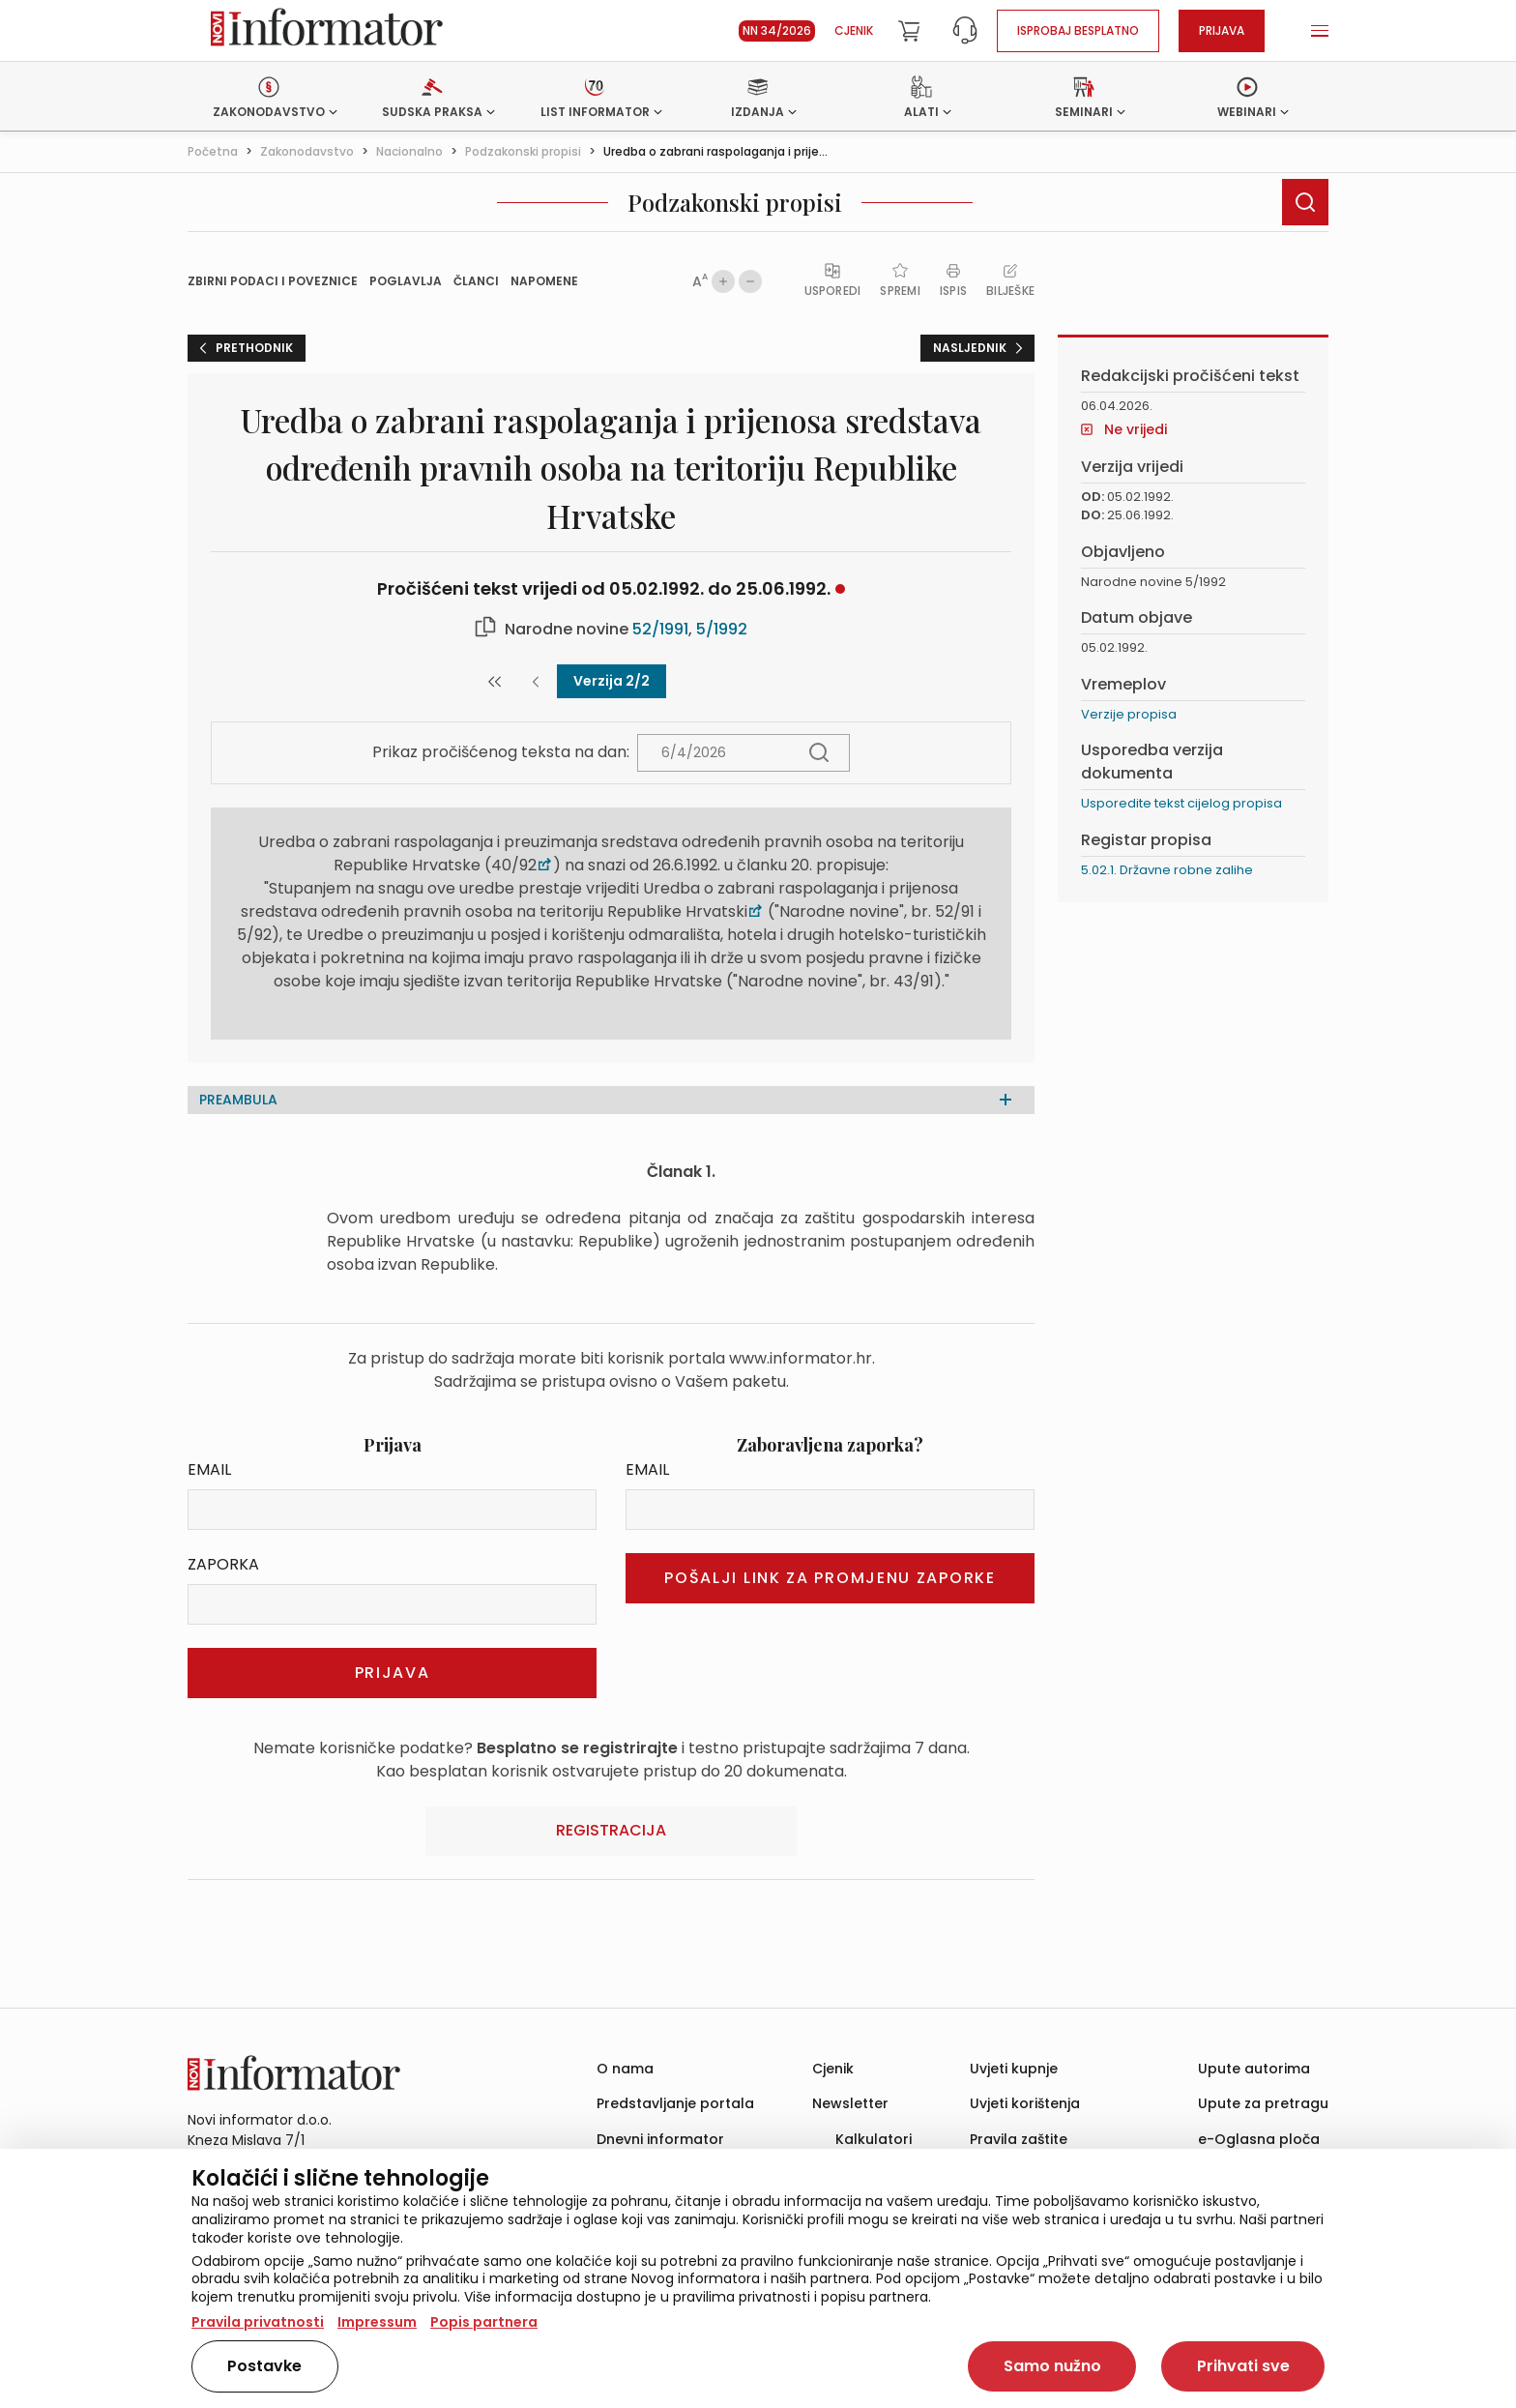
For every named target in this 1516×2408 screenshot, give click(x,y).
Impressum (377, 2322)
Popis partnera (484, 2322)
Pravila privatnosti (257, 2322)
